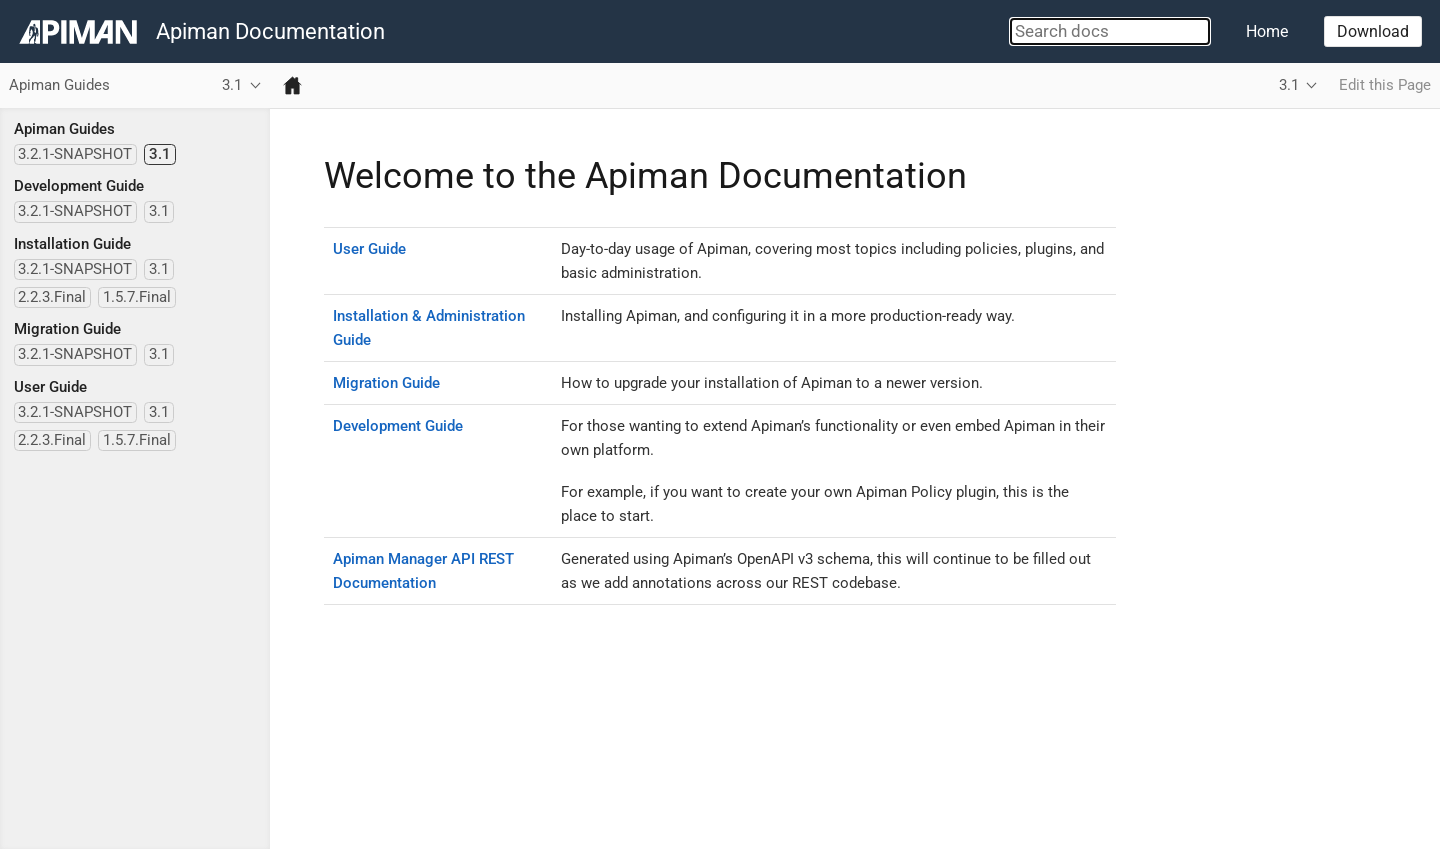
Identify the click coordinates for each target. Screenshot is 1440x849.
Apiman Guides (64, 129)
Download (1373, 31)
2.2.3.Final (52, 297)
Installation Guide (72, 244)
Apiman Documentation (270, 31)
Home (1267, 31)
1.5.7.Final (137, 297)
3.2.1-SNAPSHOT (75, 154)
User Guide (50, 387)
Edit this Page (1385, 85)
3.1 (160, 154)
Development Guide (79, 186)
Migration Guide (67, 329)
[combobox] (1110, 32)
